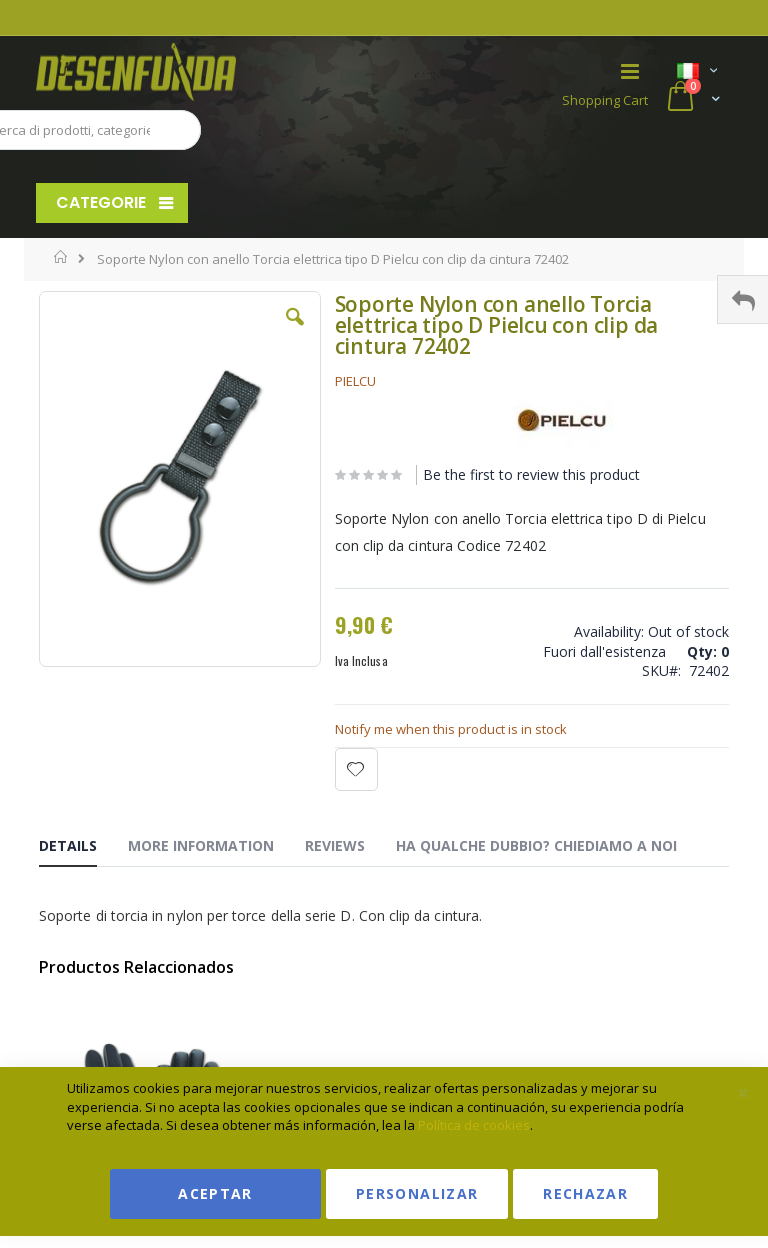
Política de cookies (474, 1125)
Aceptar (215, 1193)
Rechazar (585, 1193)
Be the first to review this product (531, 474)
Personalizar (417, 1193)
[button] (295, 332)
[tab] (83, 849)
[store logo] (210, 72)
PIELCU (355, 381)
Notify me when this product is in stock (451, 729)
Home (61, 257)
